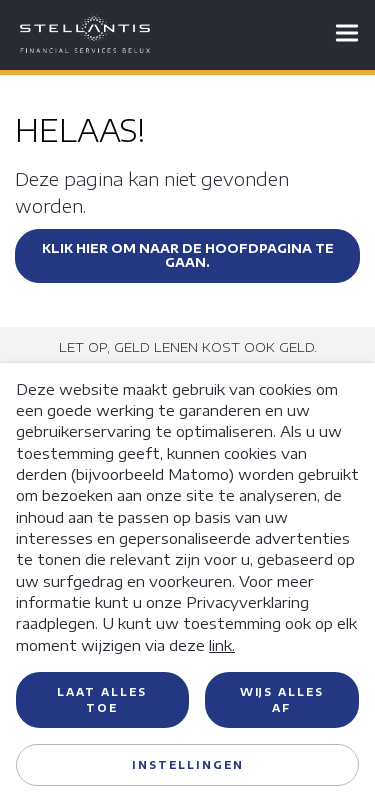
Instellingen (188, 765)
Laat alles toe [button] (102, 700)
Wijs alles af (282, 700)
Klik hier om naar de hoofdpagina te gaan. (188, 255)
